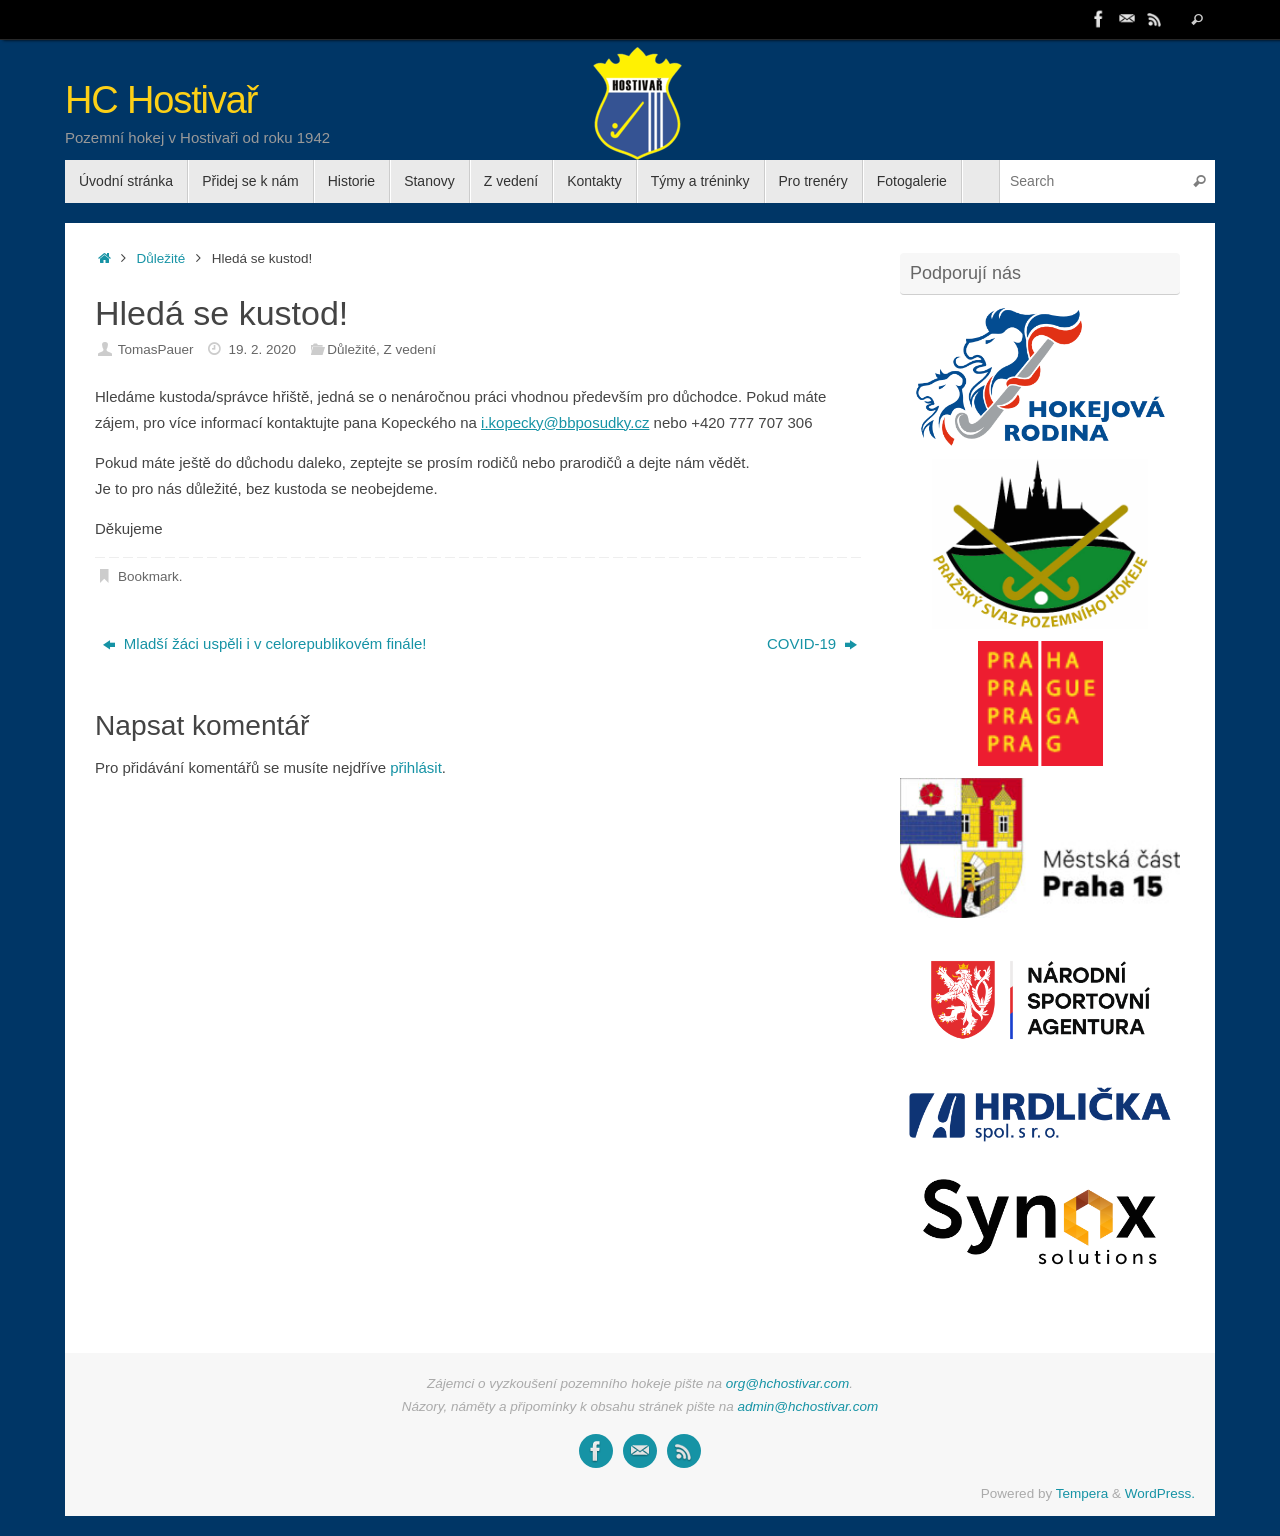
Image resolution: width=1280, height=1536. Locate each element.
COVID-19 (812, 643)
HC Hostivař (161, 100)
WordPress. (1160, 1493)
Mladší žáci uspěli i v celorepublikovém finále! (265, 643)
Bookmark (148, 576)
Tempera (1082, 1493)
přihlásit (416, 767)
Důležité (161, 258)
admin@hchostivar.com (808, 1406)
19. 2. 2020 (262, 349)
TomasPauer (156, 349)
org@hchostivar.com (788, 1383)
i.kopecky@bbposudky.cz (565, 422)
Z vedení (410, 349)
